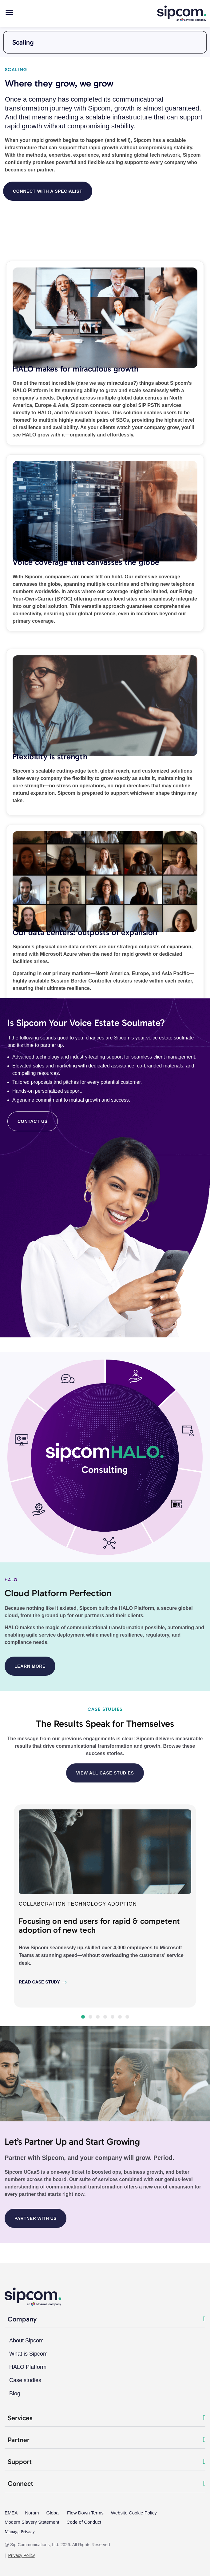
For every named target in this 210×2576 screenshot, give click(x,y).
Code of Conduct (84, 2522)
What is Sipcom (28, 2354)
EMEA (11, 2512)
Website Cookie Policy (134, 2512)
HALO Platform (27, 2367)
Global (53, 2512)
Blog (14, 2393)
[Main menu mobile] (9, 12)
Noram (32, 2512)
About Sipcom (26, 2340)
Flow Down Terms (85, 2512)
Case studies (25, 2380)
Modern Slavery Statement (32, 2522)
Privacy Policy (21, 2555)
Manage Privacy (20, 2531)
